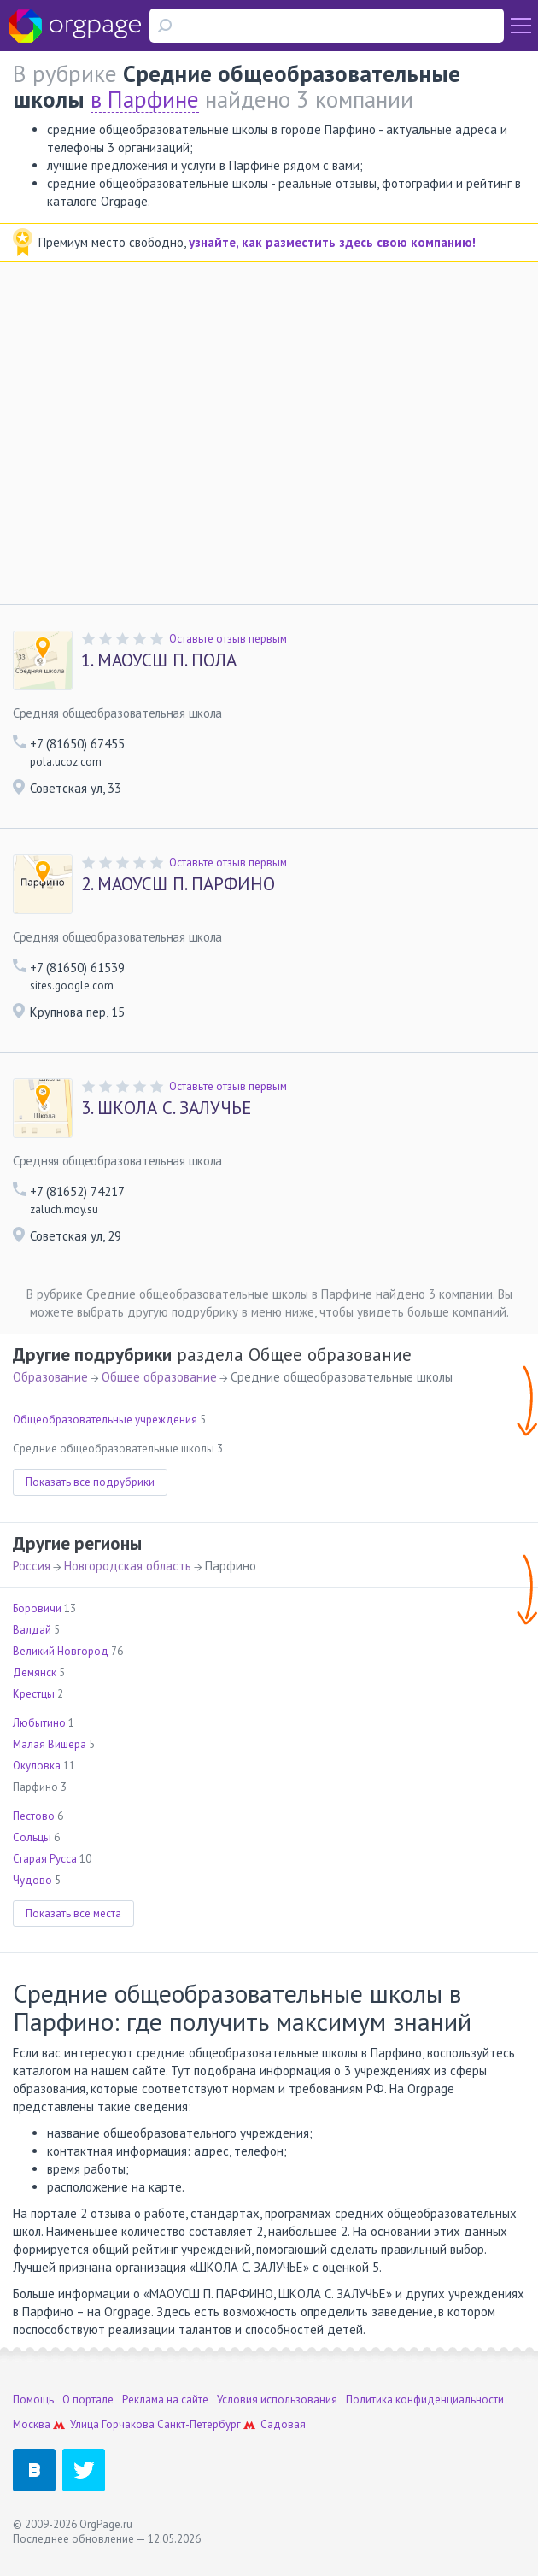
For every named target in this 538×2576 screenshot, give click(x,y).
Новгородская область (127, 1566)
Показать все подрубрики (90, 1482)
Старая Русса (45, 1858)
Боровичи (37, 1608)
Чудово (32, 1880)
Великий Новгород (60, 1651)
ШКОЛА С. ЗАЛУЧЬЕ (166, 1108)
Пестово (34, 1816)
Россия (31, 1566)
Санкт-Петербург (199, 2424)
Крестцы (34, 1694)
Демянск (34, 1672)
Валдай (32, 1629)
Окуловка (37, 1765)
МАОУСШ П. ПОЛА (159, 660)
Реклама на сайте (165, 2399)
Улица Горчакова (112, 2424)
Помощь (33, 2399)
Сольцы (32, 1837)
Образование (50, 1377)
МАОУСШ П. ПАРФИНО (178, 884)
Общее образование (159, 1377)
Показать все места (73, 1913)
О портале (88, 2399)
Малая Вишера (49, 1744)
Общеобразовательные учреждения (105, 1419)
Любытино (39, 1723)
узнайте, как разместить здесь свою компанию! (332, 242)
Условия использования (277, 2399)
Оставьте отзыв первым (228, 638)
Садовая (283, 2424)
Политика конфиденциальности (425, 2399)
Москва (31, 2424)
